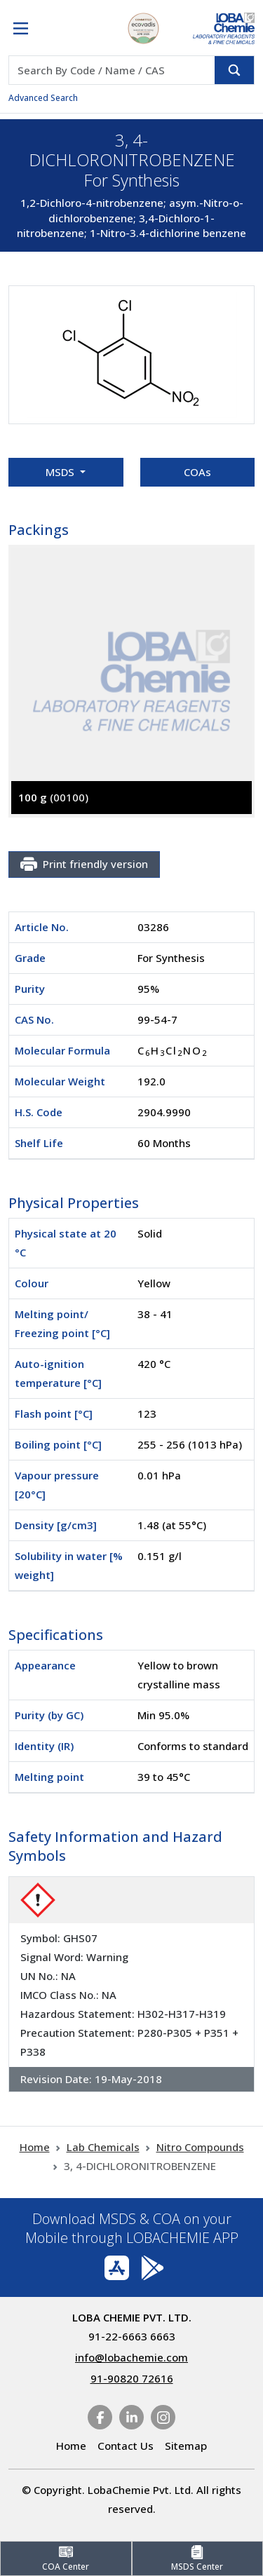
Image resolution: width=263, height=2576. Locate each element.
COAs (197, 472)
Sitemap (186, 2446)
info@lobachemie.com (131, 2357)
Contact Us (125, 2446)
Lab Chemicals (103, 2147)
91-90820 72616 (131, 2378)
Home (35, 2147)
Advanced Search (43, 98)
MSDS (61, 472)
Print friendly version (84, 864)
